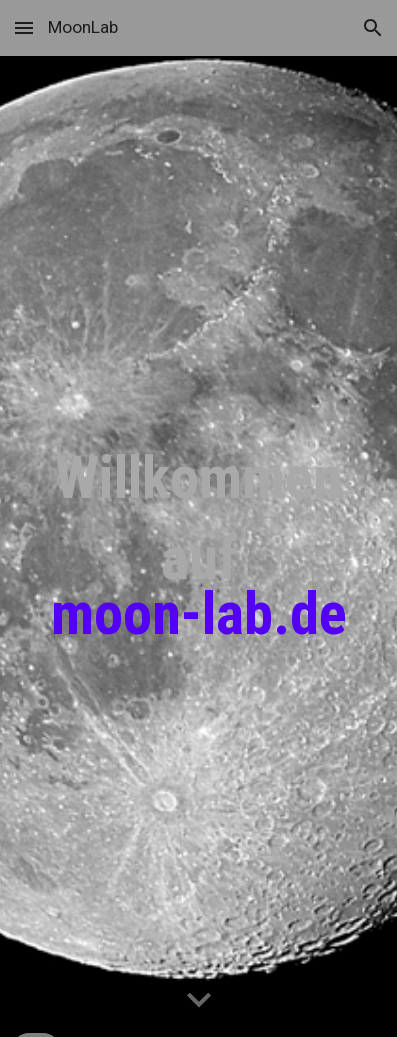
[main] (198, 547)
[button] (24, 27)
